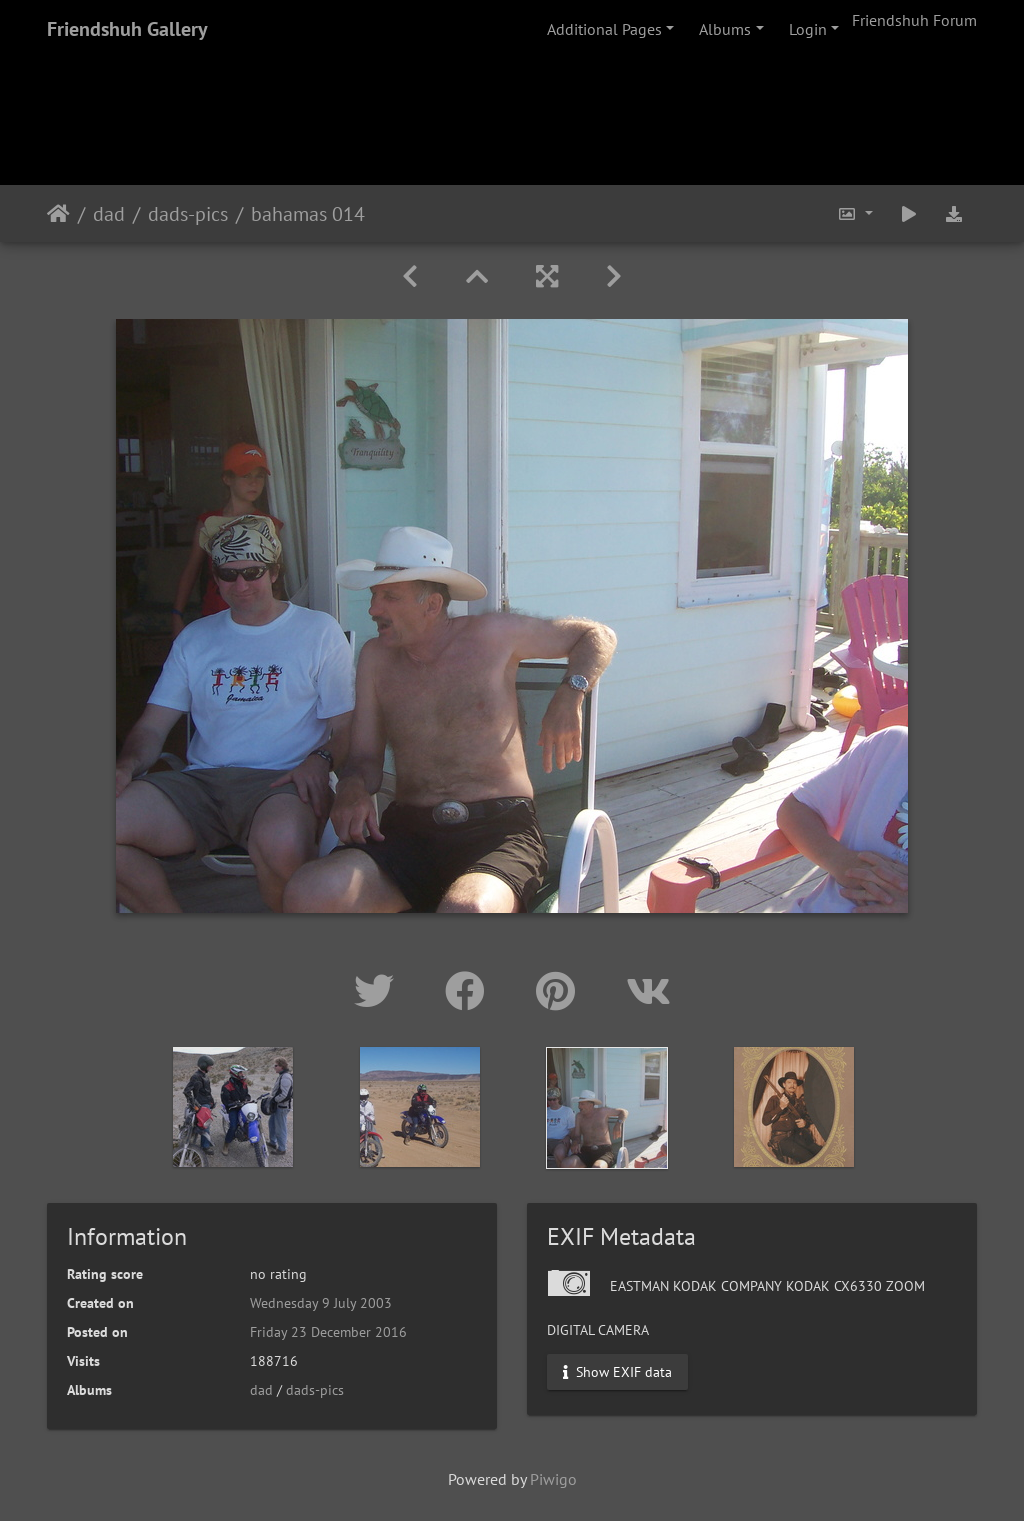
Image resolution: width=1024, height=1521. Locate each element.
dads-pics (188, 214)
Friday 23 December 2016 (328, 1332)
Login (808, 29)
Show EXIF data (617, 1372)
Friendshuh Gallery (127, 29)
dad (109, 214)
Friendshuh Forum (914, 20)
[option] (233, 1107)
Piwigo (553, 1479)
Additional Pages (604, 29)
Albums (725, 29)
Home (58, 214)
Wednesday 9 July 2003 (321, 1303)
